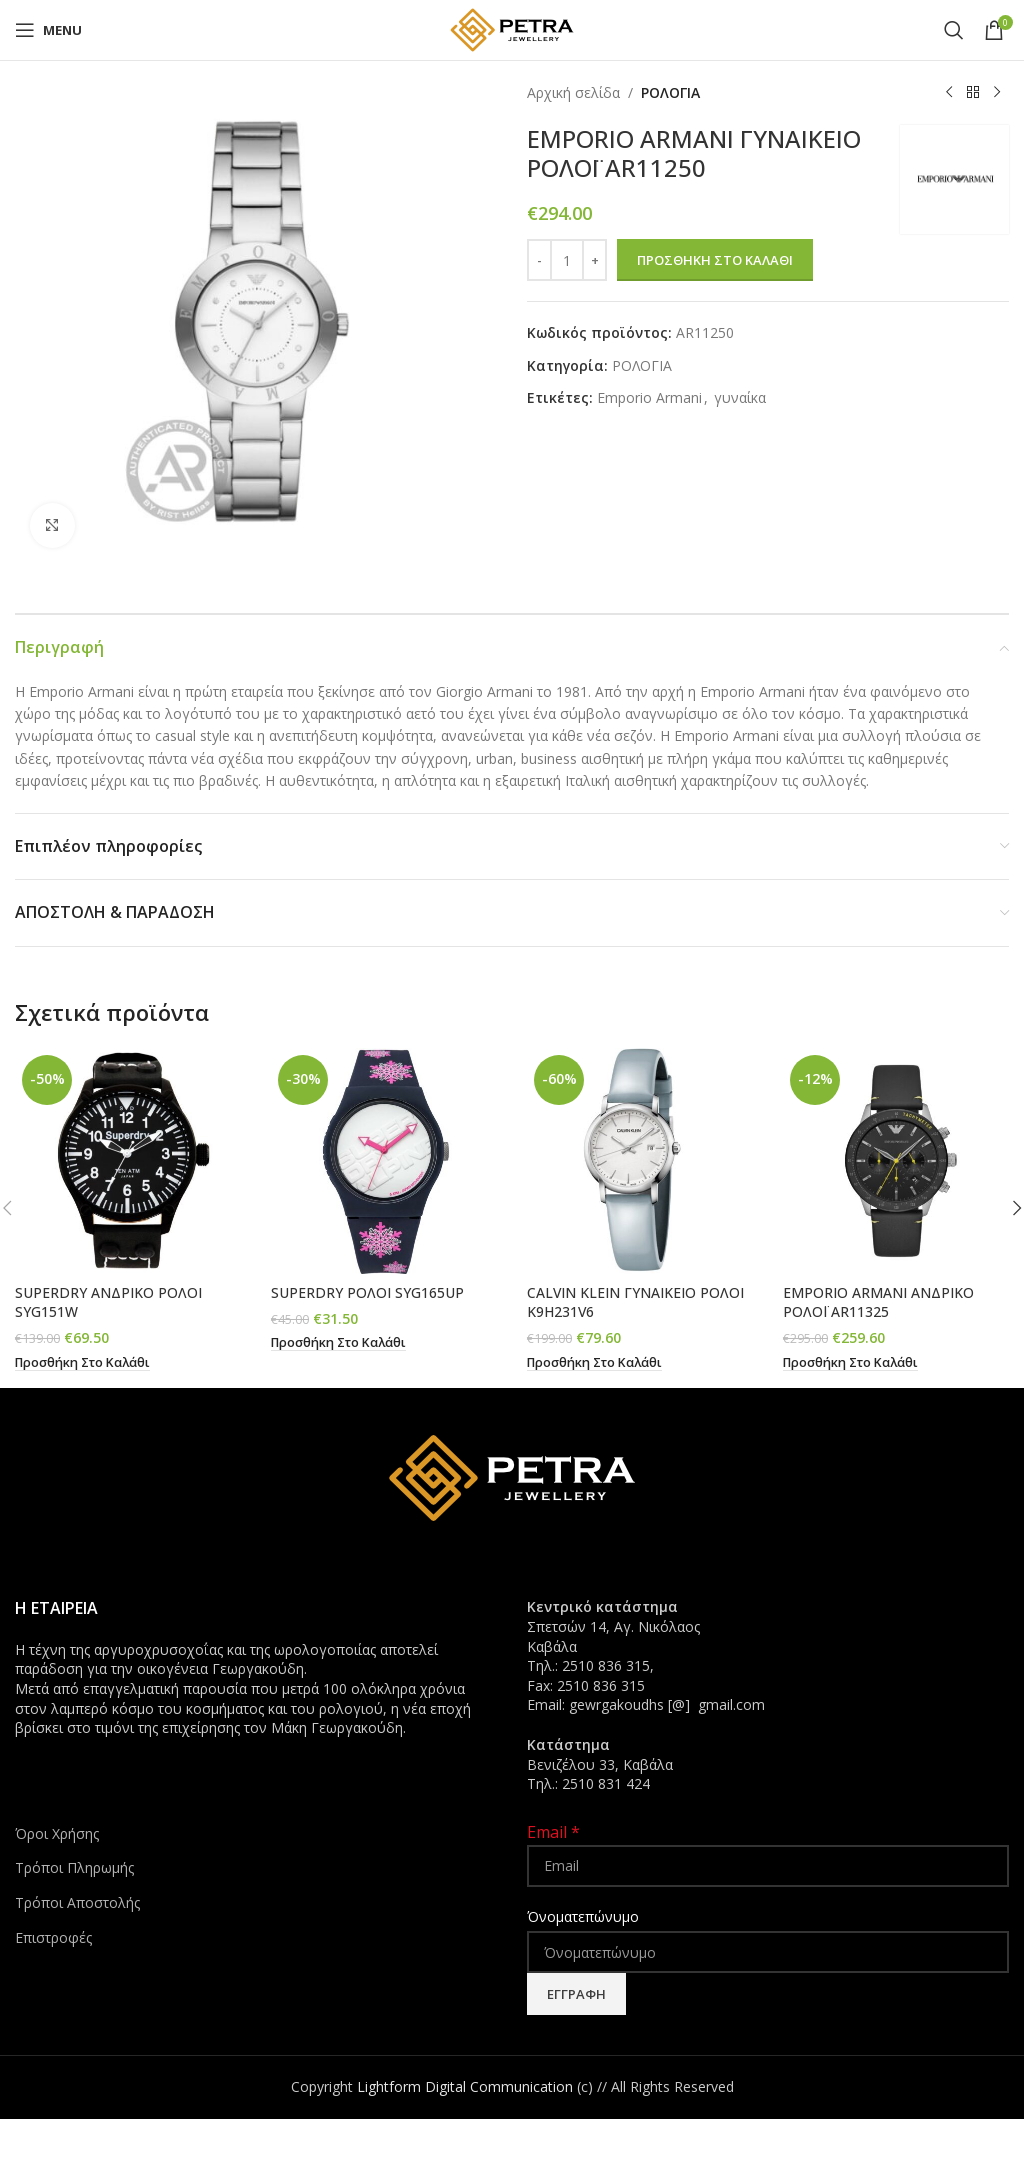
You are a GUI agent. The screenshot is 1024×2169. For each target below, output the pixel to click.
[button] (83, 1363)
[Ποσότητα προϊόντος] (567, 260)
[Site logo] (512, 28)
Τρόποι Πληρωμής (74, 1867)
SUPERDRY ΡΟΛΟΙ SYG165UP (367, 1292)
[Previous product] (949, 93)
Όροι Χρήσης (57, 1833)
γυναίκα (740, 397)
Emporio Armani (649, 397)
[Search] (954, 30)
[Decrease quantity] (539, 260)
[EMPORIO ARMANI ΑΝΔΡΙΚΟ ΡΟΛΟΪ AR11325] (896, 1161)
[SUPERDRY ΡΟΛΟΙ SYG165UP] (384, 1161)
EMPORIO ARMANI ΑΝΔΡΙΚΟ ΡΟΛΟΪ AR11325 (878, 1302)
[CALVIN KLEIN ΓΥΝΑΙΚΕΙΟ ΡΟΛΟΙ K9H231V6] (640, 1161)
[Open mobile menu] (48, 30)
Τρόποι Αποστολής (77, 1902)
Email (553, 1832)
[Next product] (997, 93)
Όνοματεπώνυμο (583, 1916)
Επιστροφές (53, 1937)
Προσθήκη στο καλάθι (715, 260)
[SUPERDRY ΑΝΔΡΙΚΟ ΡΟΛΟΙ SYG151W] (128, 1161)
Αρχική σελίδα (573, 92)
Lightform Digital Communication (465, 2086)
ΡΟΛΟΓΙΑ (670, 92)
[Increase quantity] (594, 260)
